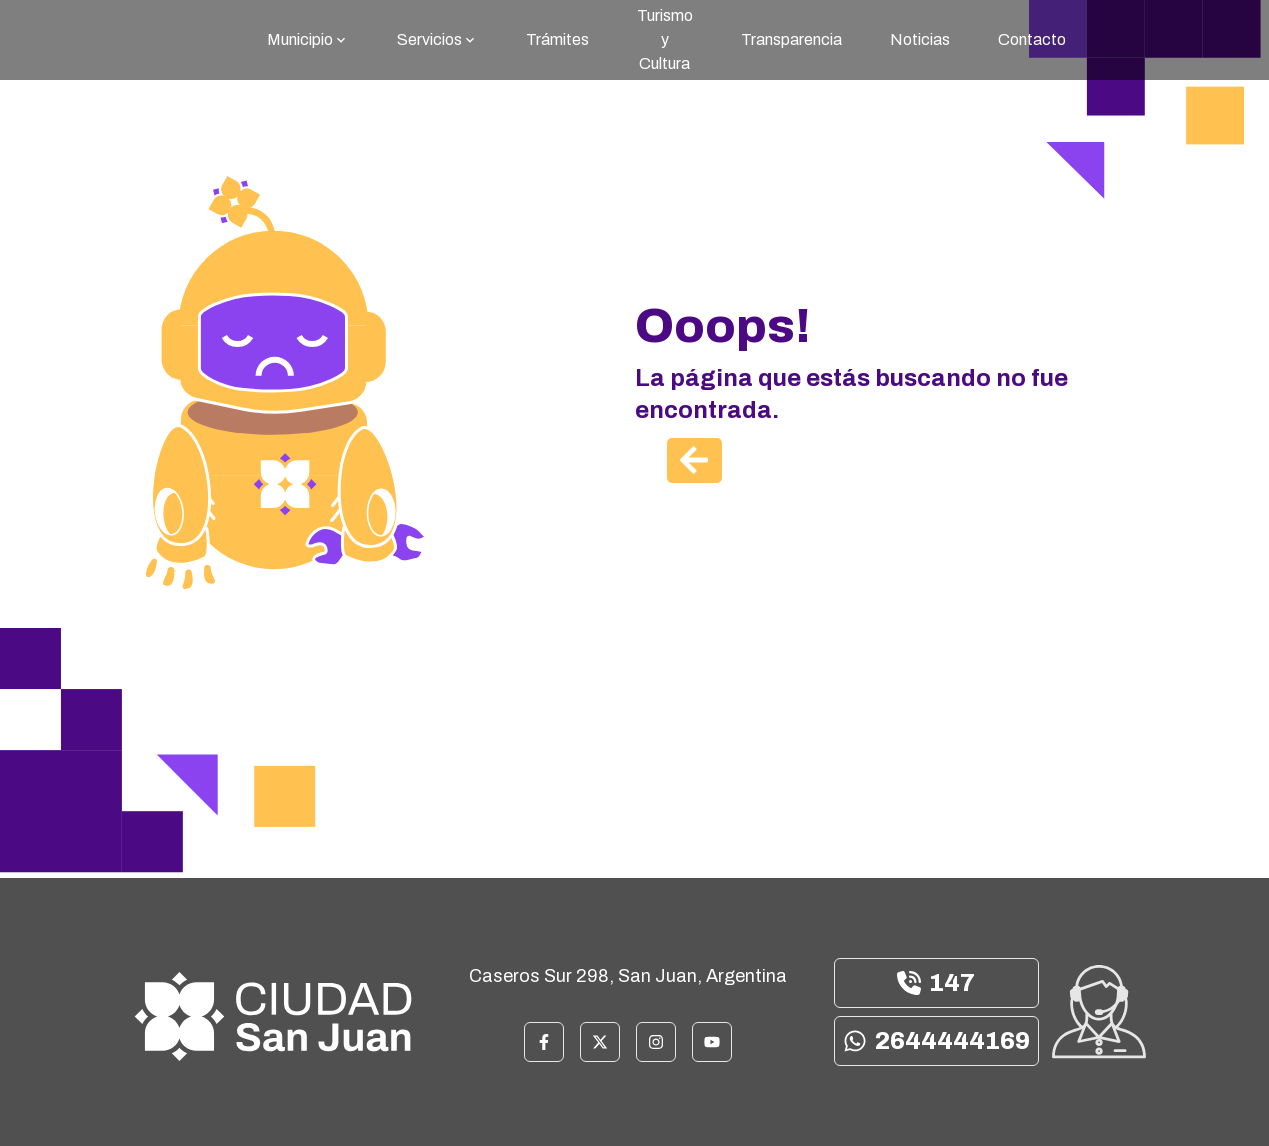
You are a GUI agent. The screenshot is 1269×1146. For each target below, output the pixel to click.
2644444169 (936, 1041)
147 (936, 983)
